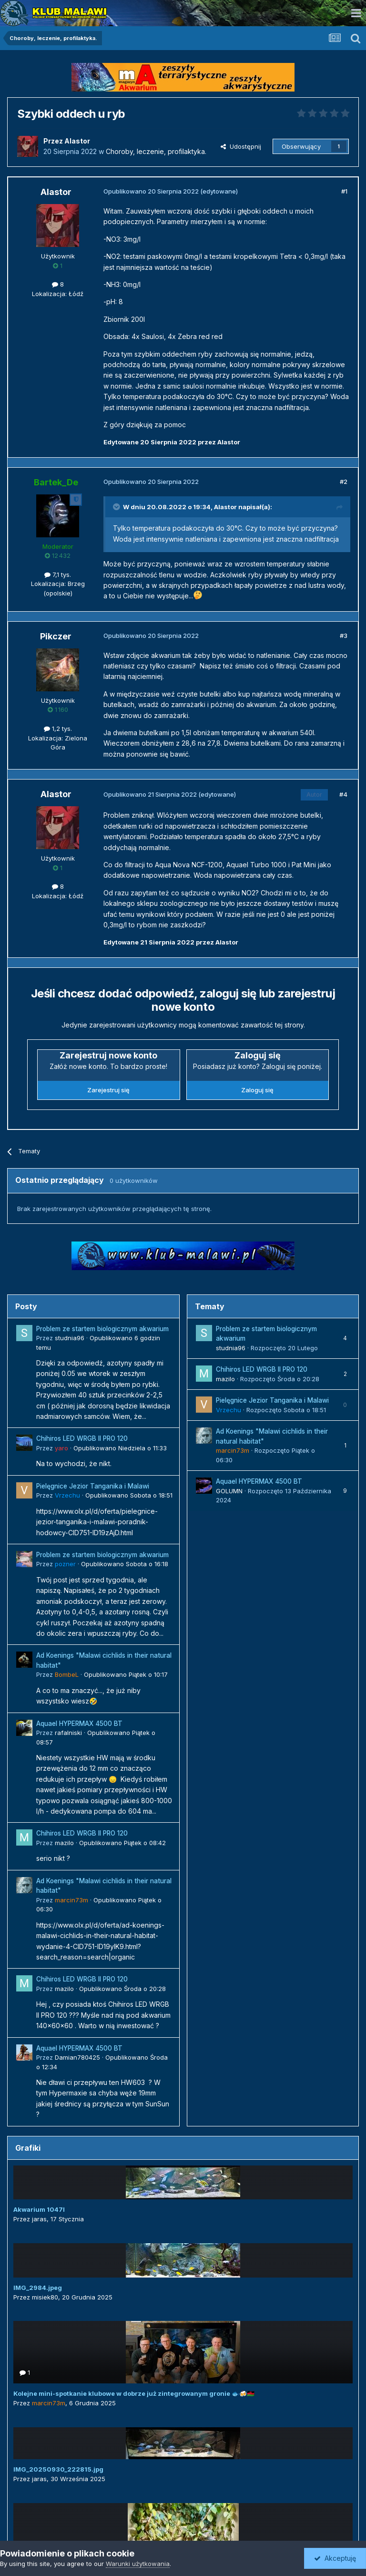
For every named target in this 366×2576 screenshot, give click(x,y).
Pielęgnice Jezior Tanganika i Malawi (92, 1486)
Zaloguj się (257, 1090)
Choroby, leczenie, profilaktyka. (156, 151)
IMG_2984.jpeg (37, 2287)
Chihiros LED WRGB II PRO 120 (82, 1438)
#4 (343, 794)
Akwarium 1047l (39, 2209)
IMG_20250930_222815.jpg (58, 2469)
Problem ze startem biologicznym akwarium (102, 1329)
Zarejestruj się (108, 1090)
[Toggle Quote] (117, 507)
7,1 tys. (57, 574)
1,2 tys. (58, 728)
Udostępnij (241, 146)
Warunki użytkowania (138, 2563)
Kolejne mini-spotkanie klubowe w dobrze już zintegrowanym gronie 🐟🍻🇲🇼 (133, 2393)
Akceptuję (335, 2558)
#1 (344, 191)
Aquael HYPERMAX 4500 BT (79, 1723)
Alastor (225, 507)
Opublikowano (120, 1448)
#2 (343, 481)
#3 (343, 635)
